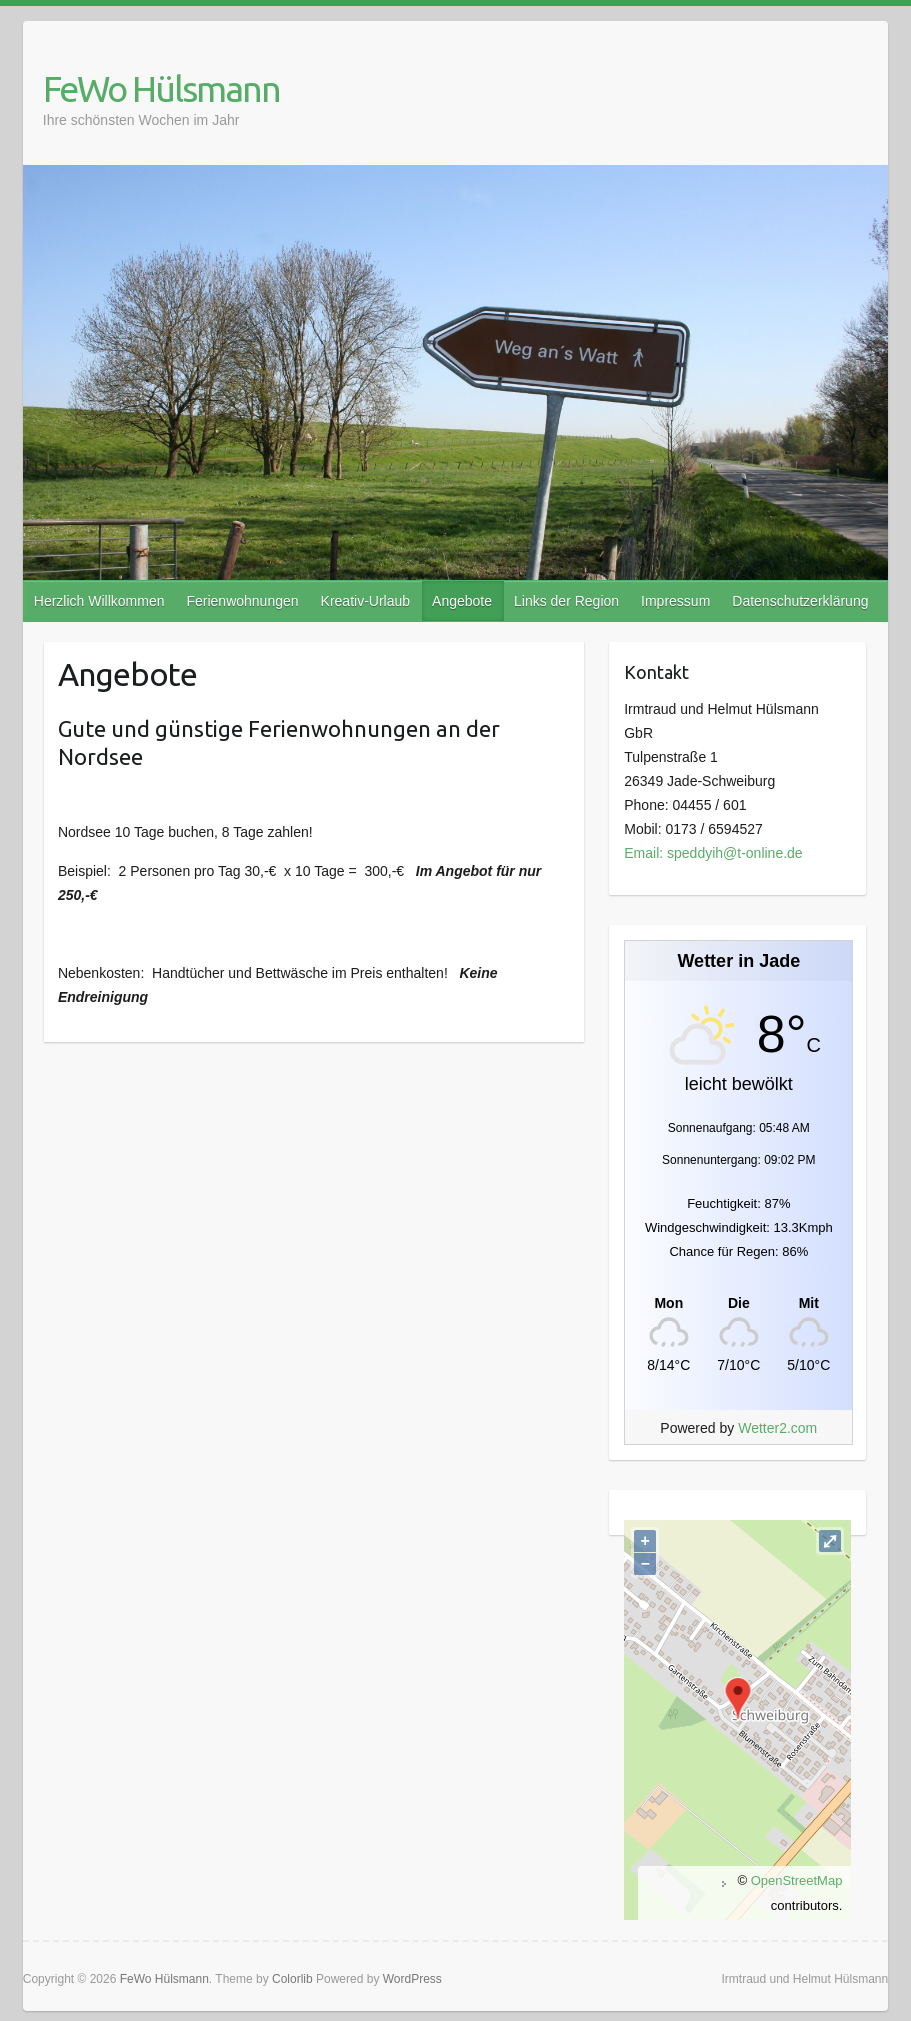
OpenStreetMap (797, 1880)
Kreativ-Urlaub (365, 601)
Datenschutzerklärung (800, 601)
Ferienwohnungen (242, 601)
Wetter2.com (777, 1428)
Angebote (462, 601)
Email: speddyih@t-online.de (713, 853)
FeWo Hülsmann (161, 88)
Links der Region (566, 601)
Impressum (675, 601)
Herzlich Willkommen (99, 601)
